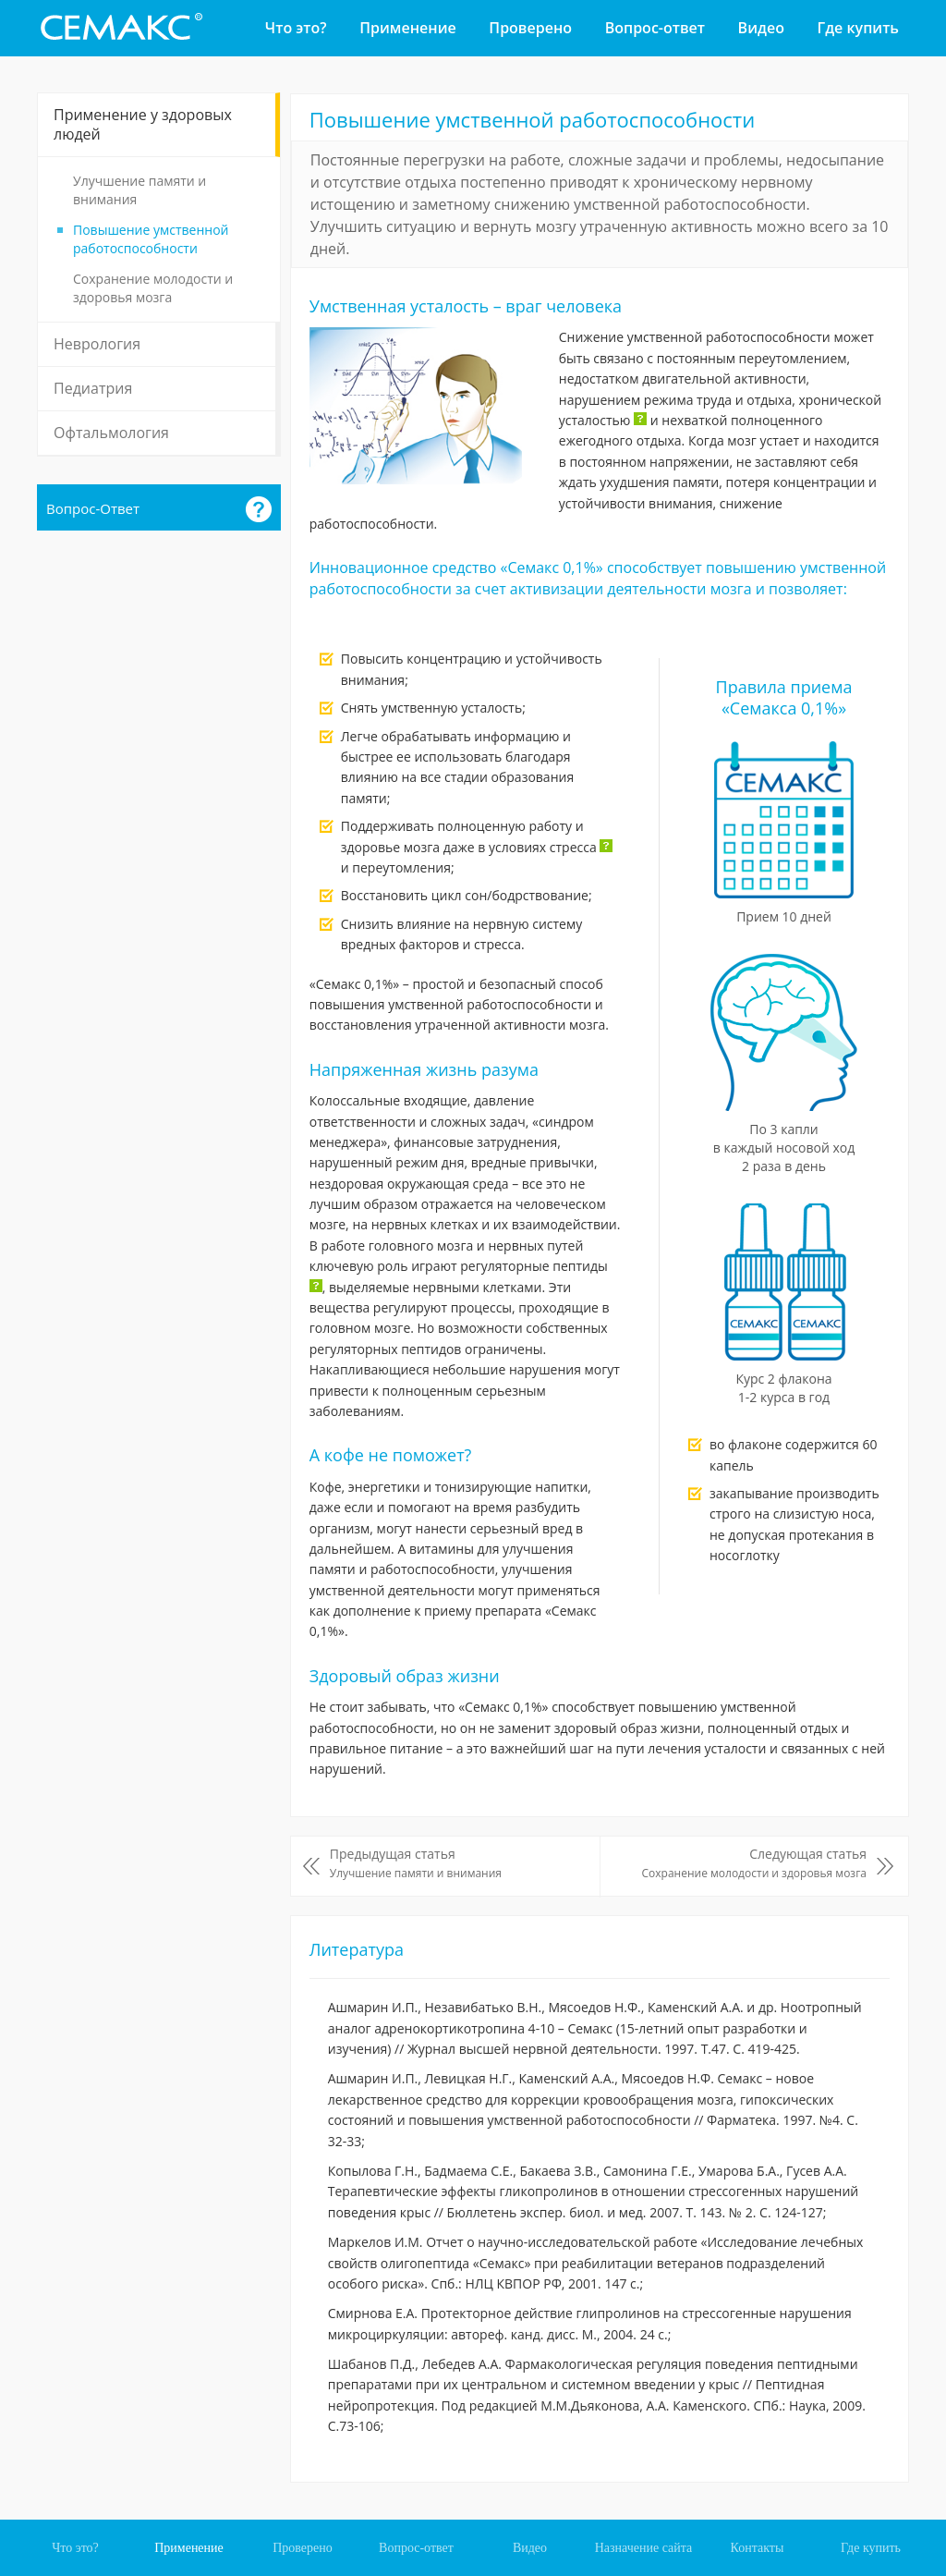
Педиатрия (93, 388)
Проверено (530, 28)
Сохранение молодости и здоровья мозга (153, 288)
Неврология (97, 344)
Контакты (757, 2548)
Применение (407, 28)
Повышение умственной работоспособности (151, 239)
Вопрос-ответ (655, 28)
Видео (761, 28)
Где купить (858, 28)
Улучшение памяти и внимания (139, 190)
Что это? (296, 28)
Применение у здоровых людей (143, 124)
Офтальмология (111, 432)
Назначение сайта (644, 2548)
